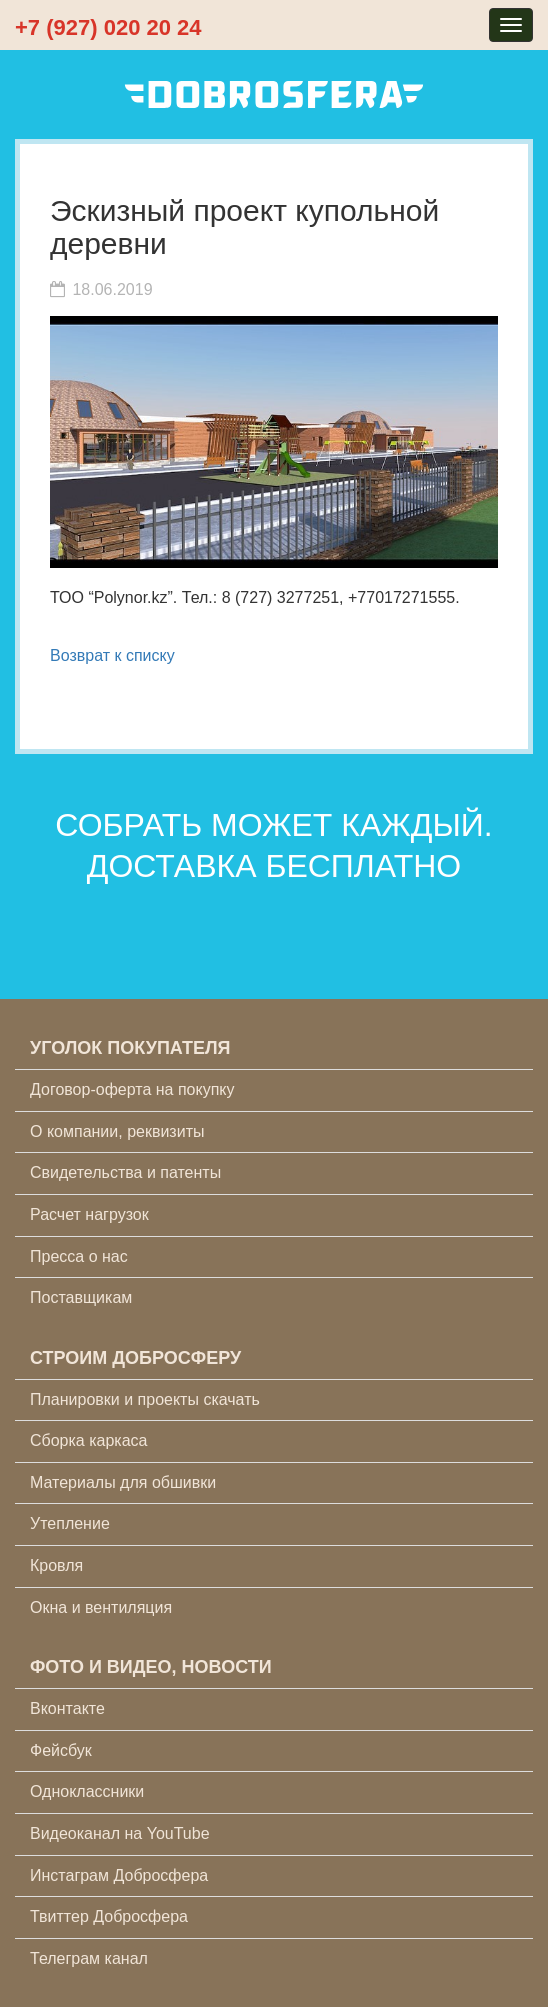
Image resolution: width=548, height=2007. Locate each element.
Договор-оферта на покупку (132, 1089)
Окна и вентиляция (101, 1607)
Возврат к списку (112, 655)
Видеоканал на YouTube (120, 1833)
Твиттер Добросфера (109, 1916)
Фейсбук (61, 1750)
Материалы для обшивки (123, 1482)
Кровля (56, 1565)
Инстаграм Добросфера (119, 1875)
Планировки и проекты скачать (145, 1399)
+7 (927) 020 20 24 (108, 27)
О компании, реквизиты (117, 1131)
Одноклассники (87, 1791)
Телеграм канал (89, 1958)
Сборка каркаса (89, 1440)
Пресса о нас (79, 1256)
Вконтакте (67, 1708)
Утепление (70, 1523)
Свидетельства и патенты (125, 1172)
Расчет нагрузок (89, 1214)
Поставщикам (81, 1297)
